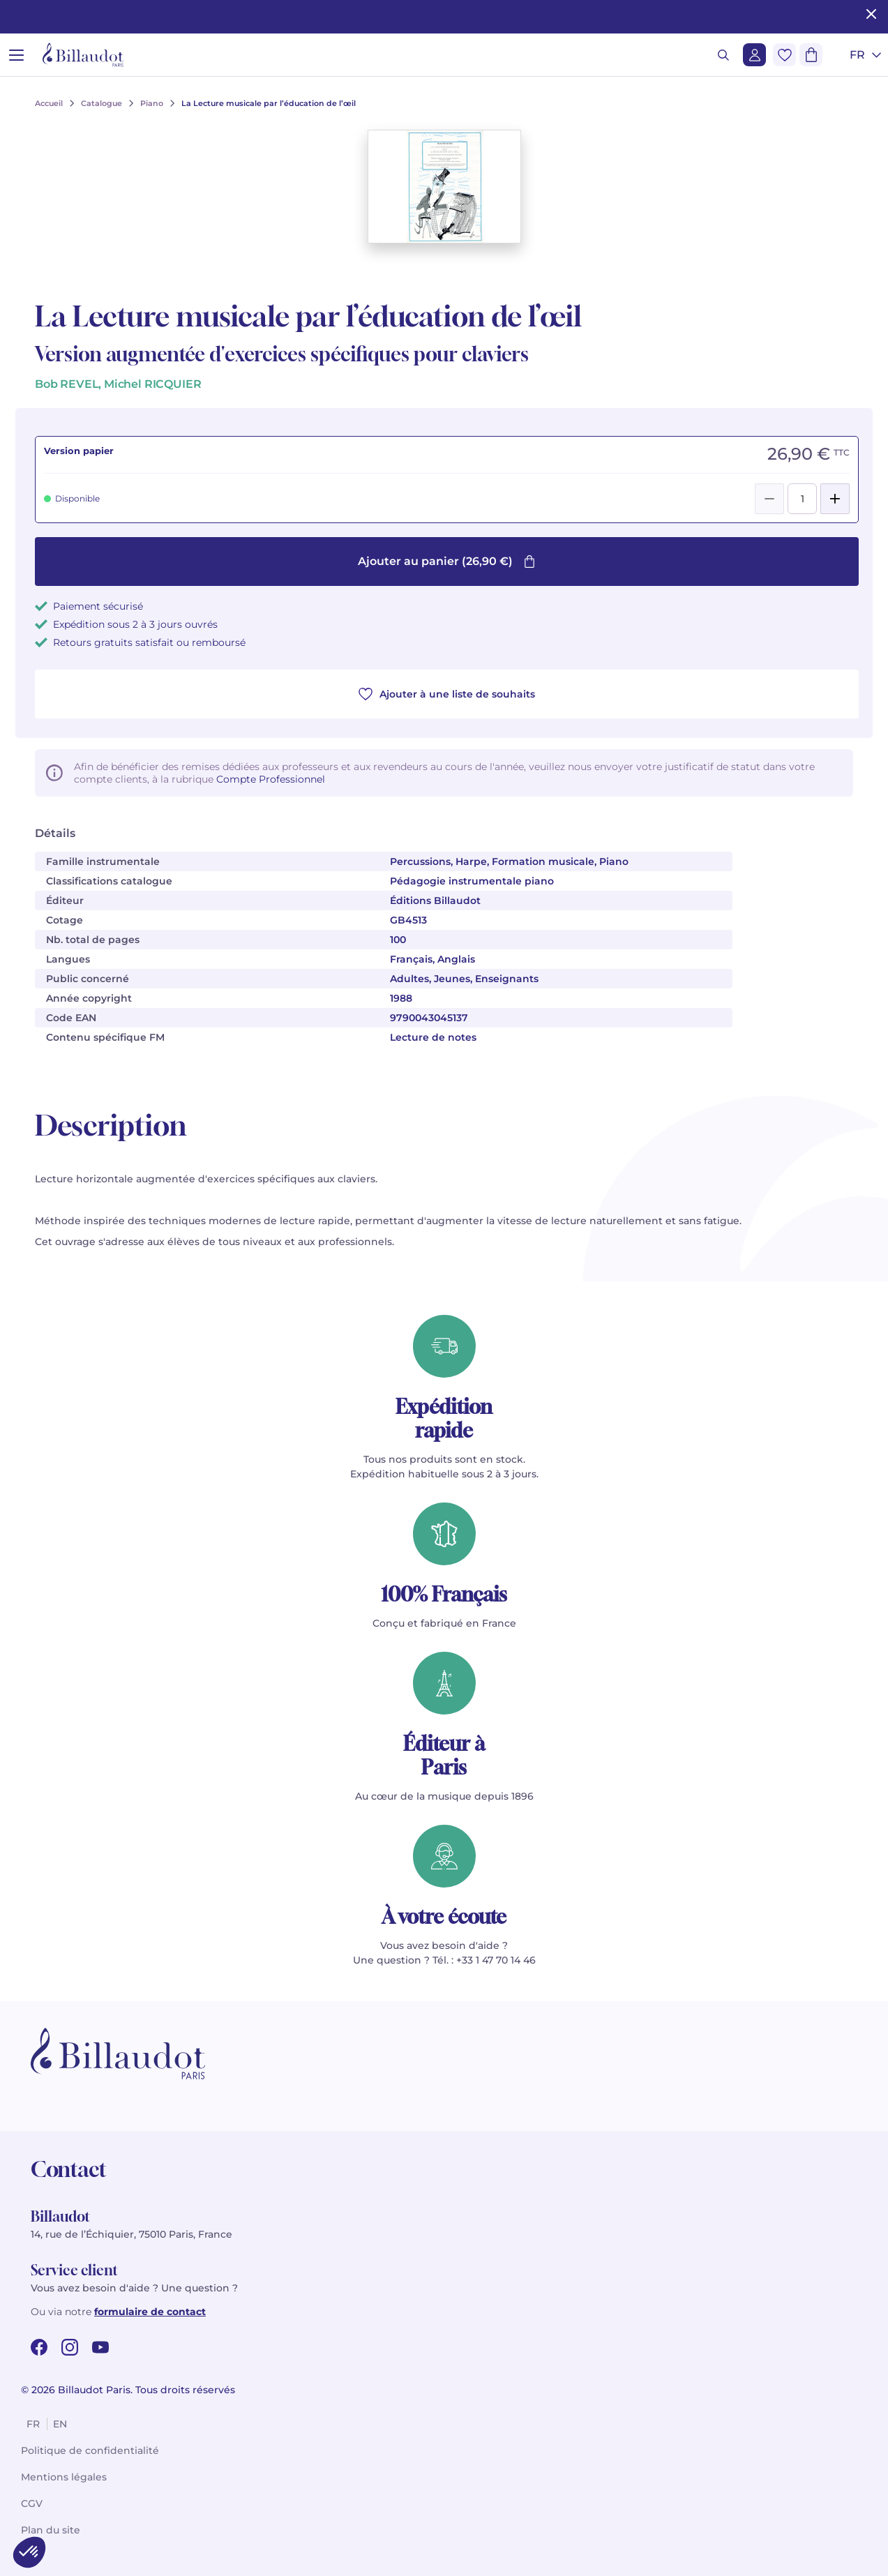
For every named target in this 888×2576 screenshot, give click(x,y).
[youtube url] (100, 2347)
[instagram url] (69, 2347)
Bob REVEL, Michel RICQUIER (118, 384)
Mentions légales (64, 2477)
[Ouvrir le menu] (16, 55)
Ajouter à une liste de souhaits (447, 694)
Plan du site (50, 2530)
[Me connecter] (754, 54)
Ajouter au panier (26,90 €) (447, 561)
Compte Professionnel (270, 779)
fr (33, 2424)
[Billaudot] (83, 54)
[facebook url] (39, 2347)
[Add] (835, 498)
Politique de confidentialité (90, 2450)
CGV (32, 2503)
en (60, 2424)
